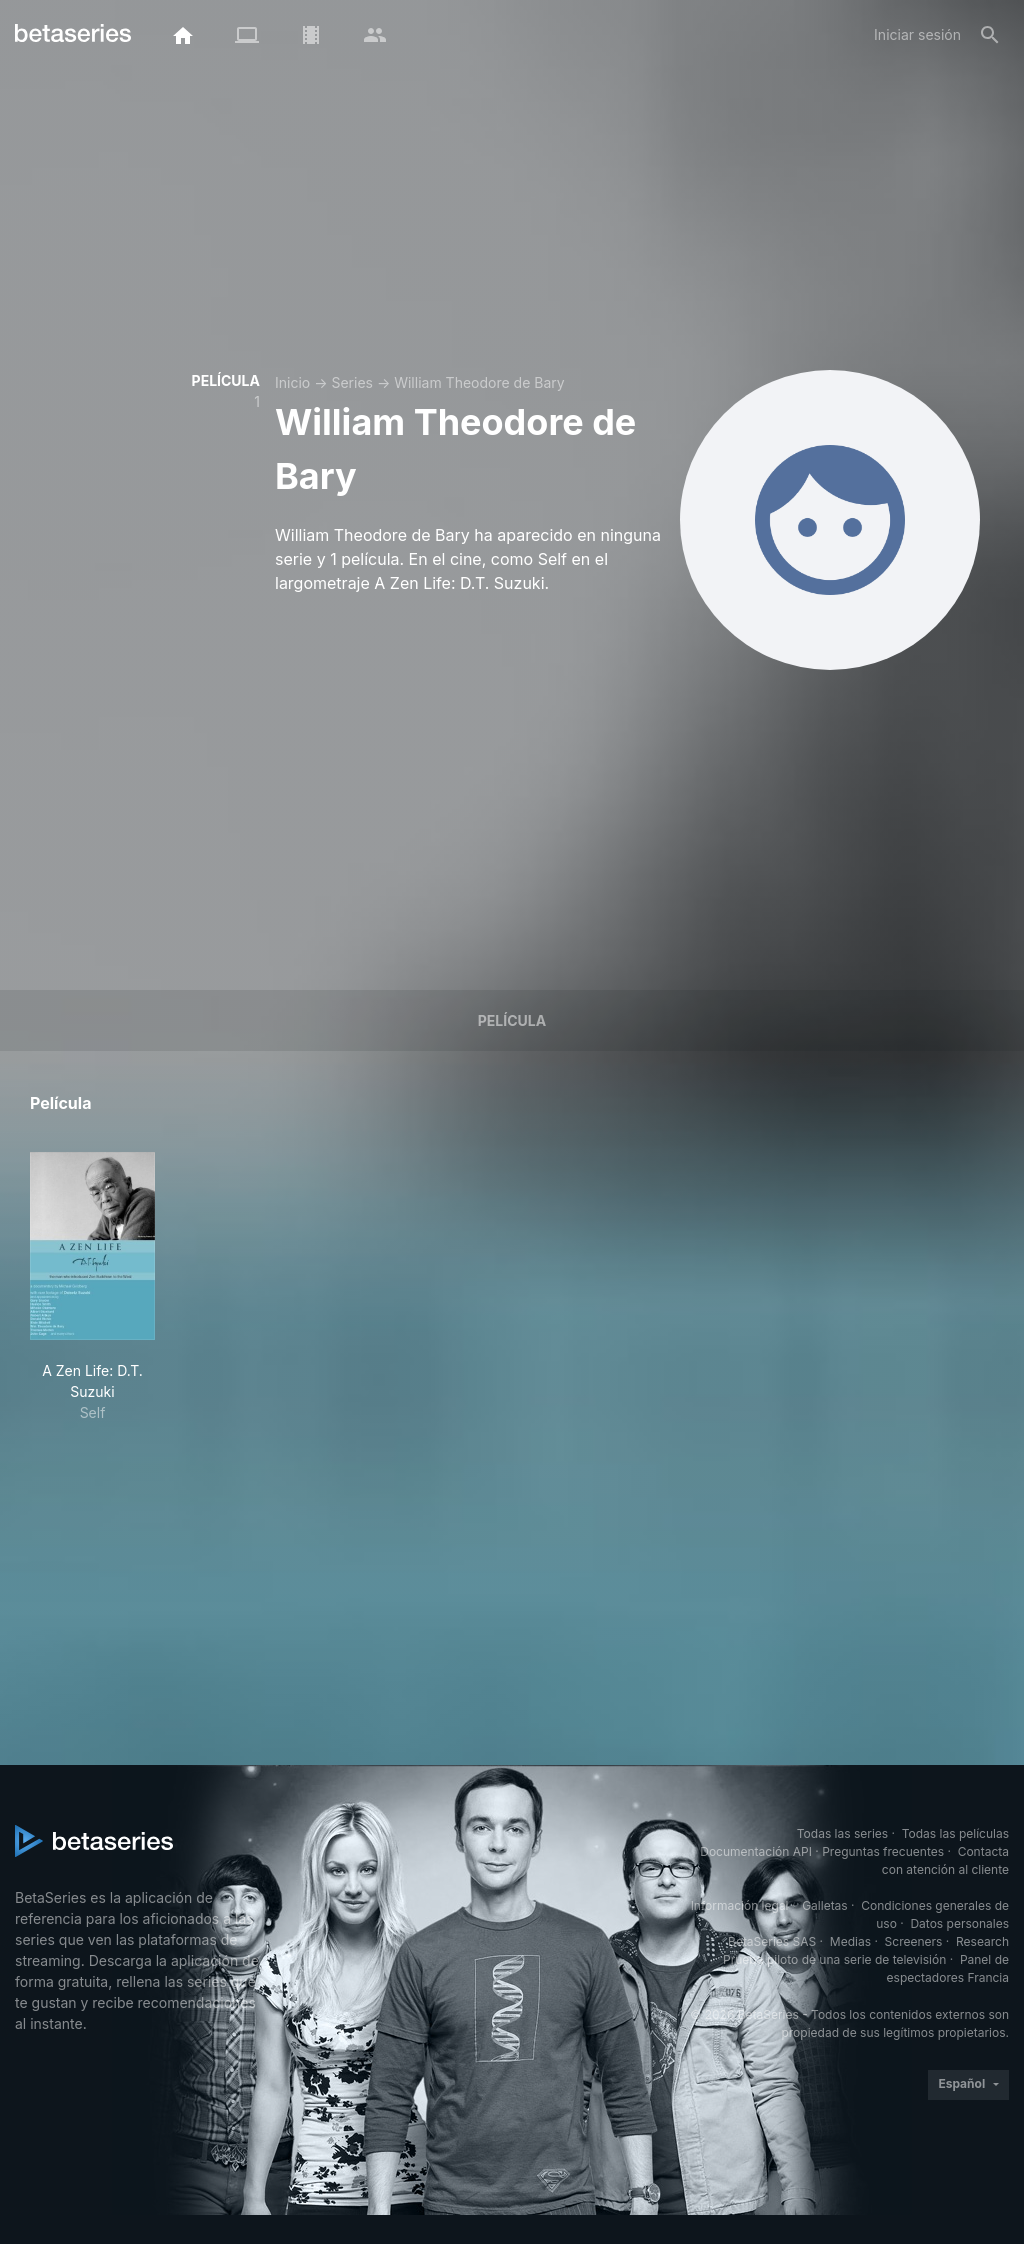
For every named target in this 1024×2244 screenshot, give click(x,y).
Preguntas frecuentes (883, 1851)
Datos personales (959, 1923)
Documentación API (756, 1851)
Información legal (740, 1905)
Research (982, 1941)
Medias (850, 1941)
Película (512, 1020)
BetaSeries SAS (772, 1941)
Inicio (292, 382)
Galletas (825, 1905)
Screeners (914, 1941)
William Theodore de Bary (479, 382)
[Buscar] (990, 35)
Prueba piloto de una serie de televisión (834, 1959)
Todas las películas (955, 1833)
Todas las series (842, 1833)
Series (352, 382)
